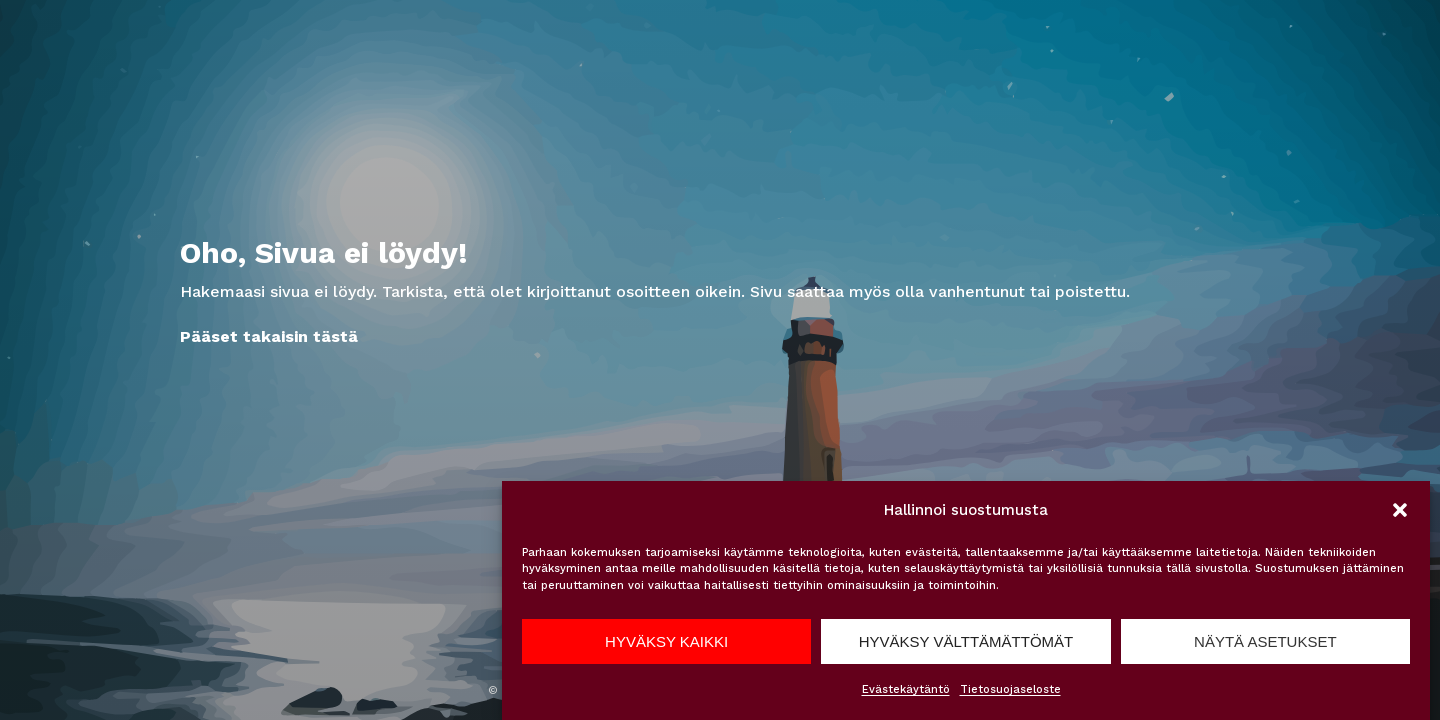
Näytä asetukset (1265, 641)
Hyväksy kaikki (666, 641)
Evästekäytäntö (906, 689)
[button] (1400, 510)
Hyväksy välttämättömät (966, 641)
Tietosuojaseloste (1010, 689)
